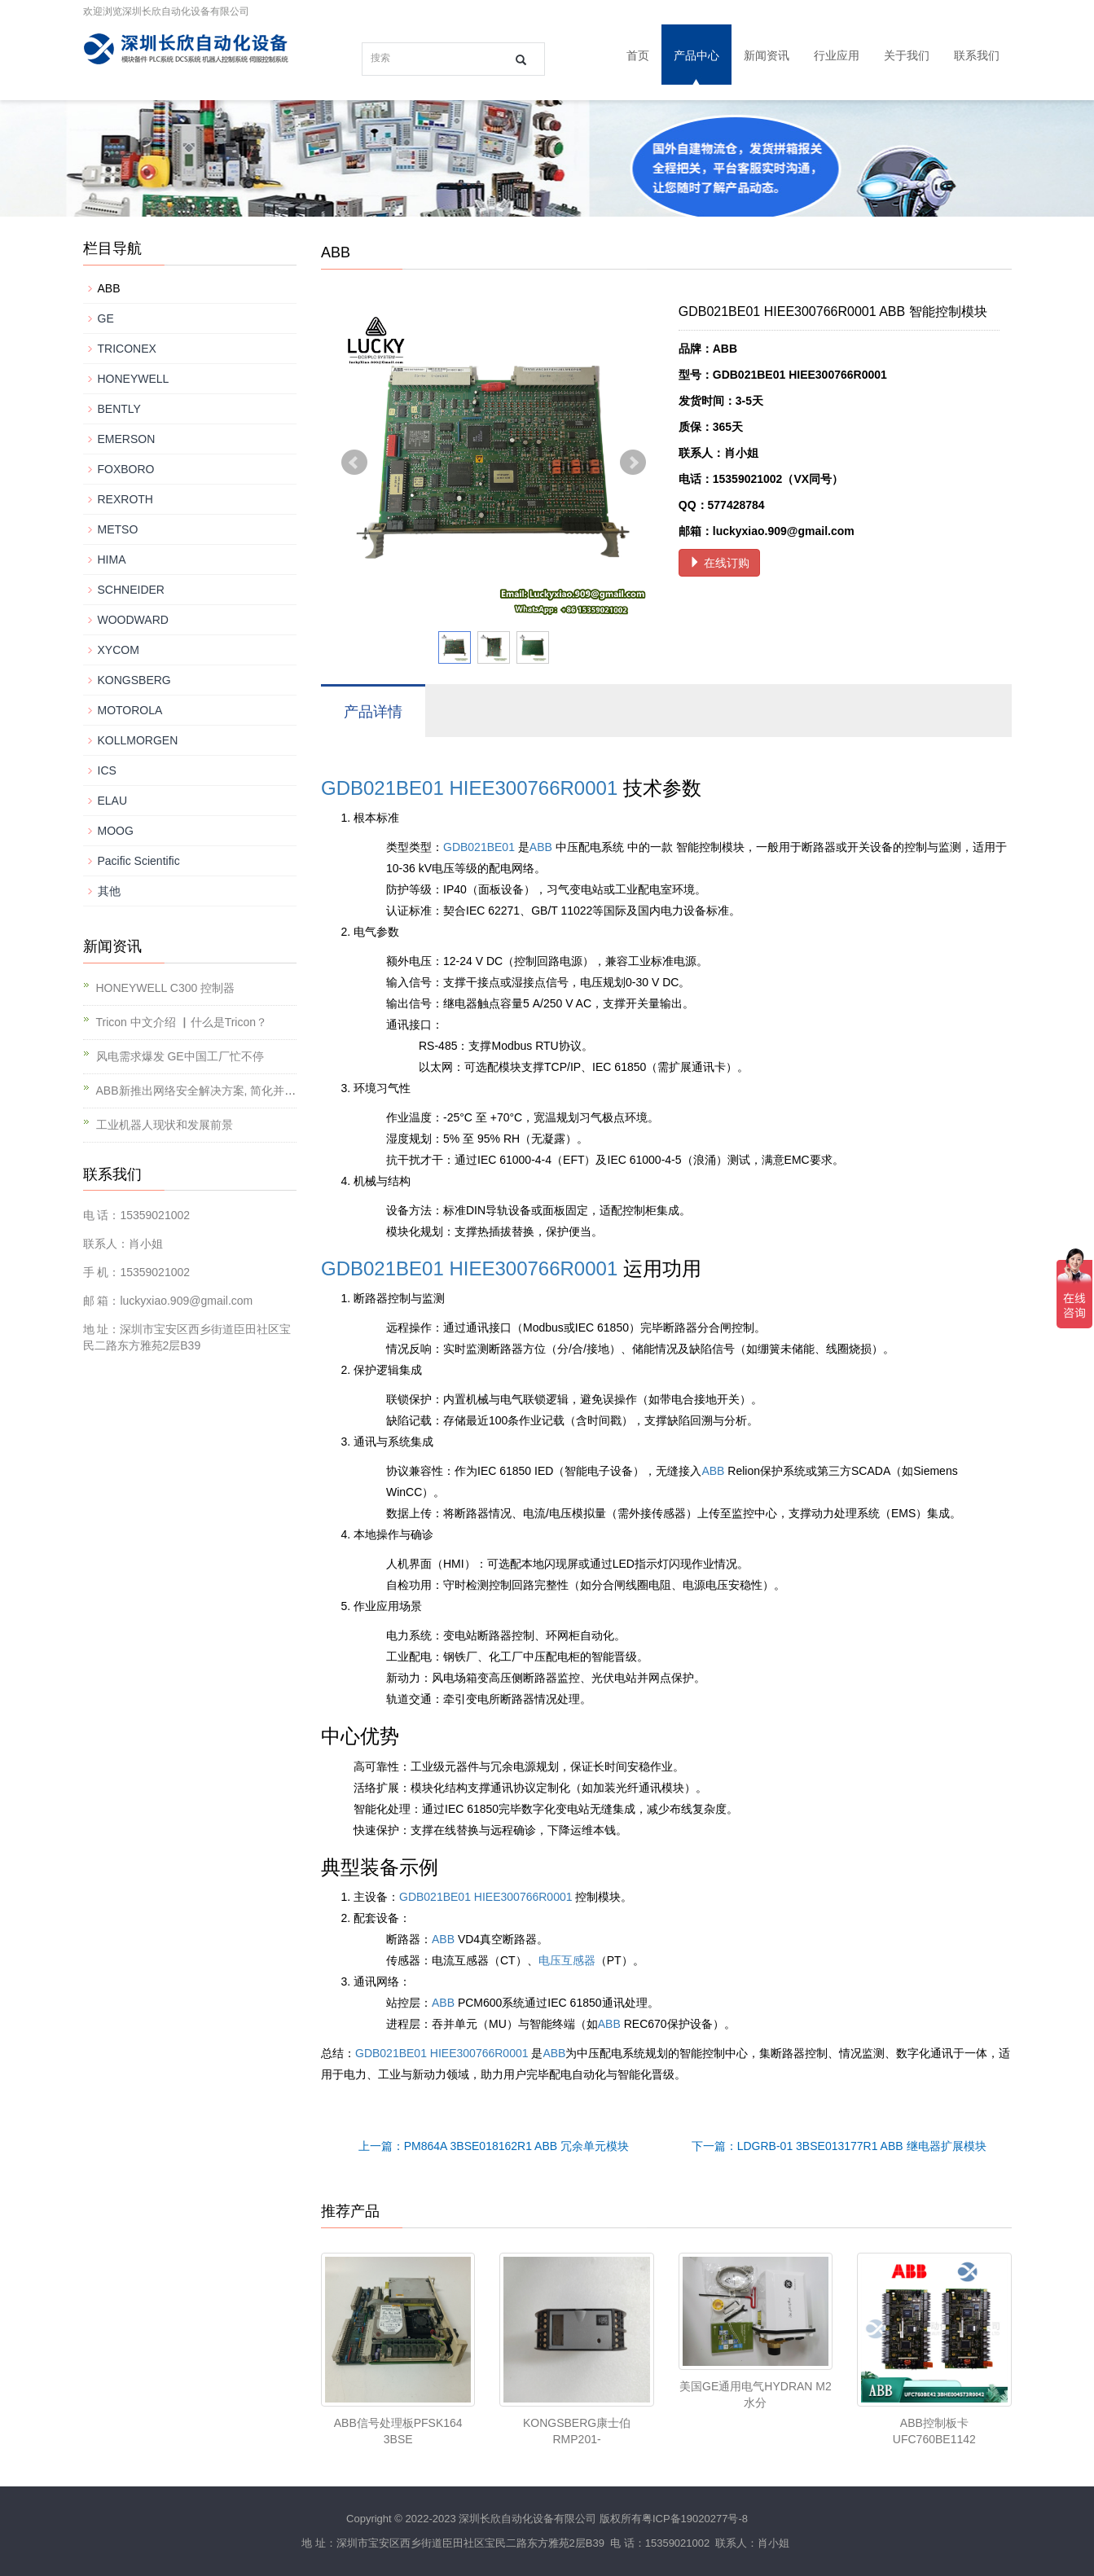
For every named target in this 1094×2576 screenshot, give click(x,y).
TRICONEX (127, 348)
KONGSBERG (134, 680)
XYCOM (118, 649)
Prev (354, 463)
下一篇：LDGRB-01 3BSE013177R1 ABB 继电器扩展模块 (839, 2146)
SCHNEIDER (131, 589)
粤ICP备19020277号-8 (695, 2518)
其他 (109, 890)
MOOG (116, 830)
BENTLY (119, 408)
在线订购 (719, 562)
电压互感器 (566, 1960)
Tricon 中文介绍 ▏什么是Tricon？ (182, 1022)
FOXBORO (126, 469)
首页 (637, 55)
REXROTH (125, 499)
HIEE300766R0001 (533, 788)
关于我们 (906, 55)
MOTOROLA (130, 710)
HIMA (112, 559)
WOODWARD (133, 619)
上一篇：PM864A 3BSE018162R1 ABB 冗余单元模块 (493, 2146)
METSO (118, 529)
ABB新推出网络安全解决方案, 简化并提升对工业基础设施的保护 (259, 1090)
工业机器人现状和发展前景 (164, 1124)
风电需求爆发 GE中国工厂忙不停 (180, 1056)
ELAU (113, 800)
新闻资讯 (766, 55)
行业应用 (836, 55)
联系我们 (977, 55)
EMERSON (127, 438)
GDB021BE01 (382, 788)
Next (633, 463)
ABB (540, 847)
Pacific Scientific (139, 860)
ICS (107, 770)
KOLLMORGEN (138, 740)
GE (106, 318)
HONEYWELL (133, 378)
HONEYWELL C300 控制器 (165, 987)
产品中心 (696, 55)
